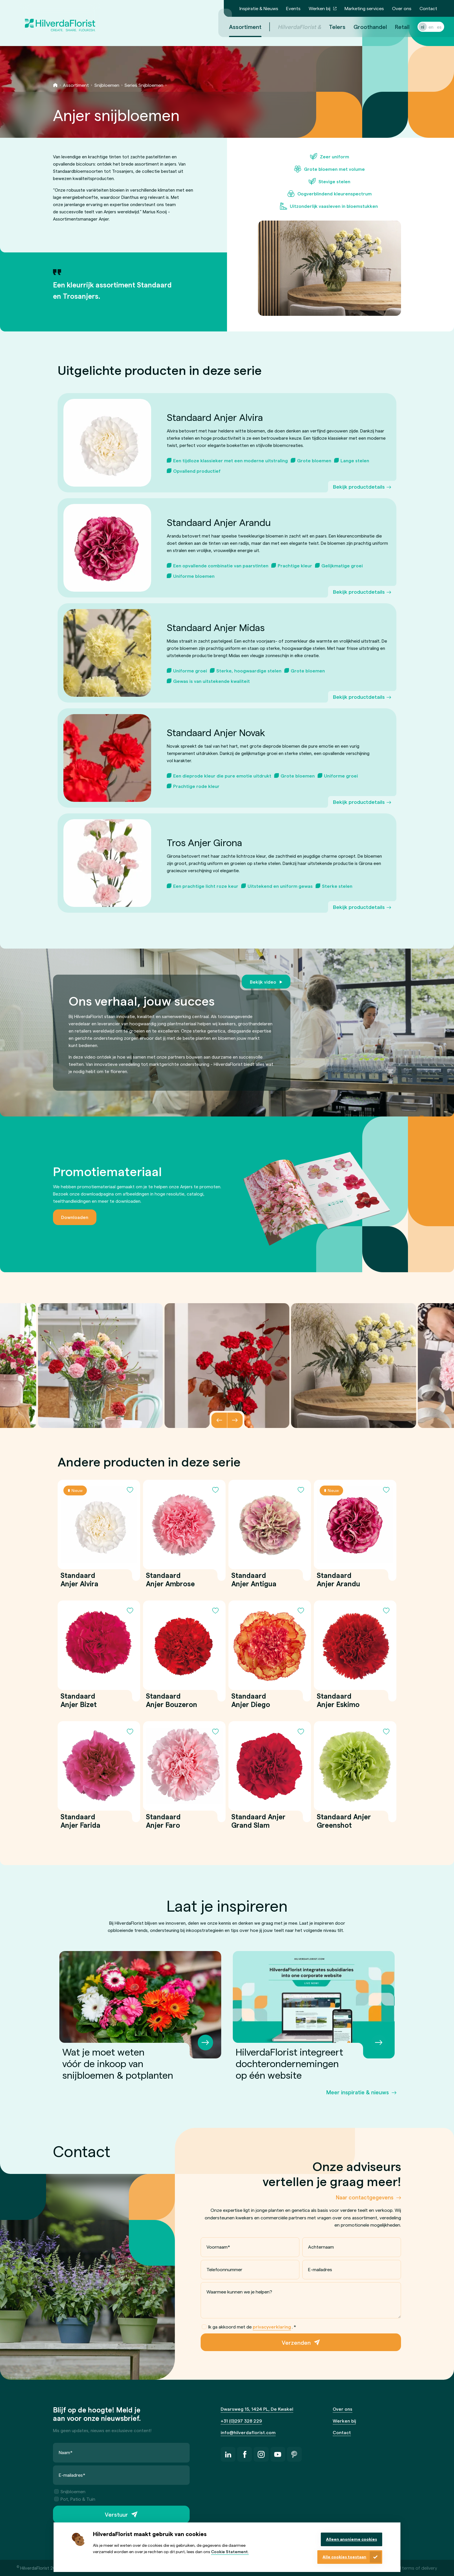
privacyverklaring (271, 2326)
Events (293, 8)
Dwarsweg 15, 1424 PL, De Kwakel (257, 2409)
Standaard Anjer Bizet (79, 1700)
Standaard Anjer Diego (250, 1700)
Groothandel (363, 26)
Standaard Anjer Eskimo (338, 1700)
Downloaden (74, 1217)
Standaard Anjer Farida (80, 1820)
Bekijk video (263, 981)
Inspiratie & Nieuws (258, 8)
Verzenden (295, 2342)
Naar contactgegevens (364, 2197)
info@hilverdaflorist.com (248, 2432)
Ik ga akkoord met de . (249, 2327)
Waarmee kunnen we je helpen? (239, 2291)
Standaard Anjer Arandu (338, 1579)
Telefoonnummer (224, 2269)
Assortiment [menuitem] (238, 26)
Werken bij (319, 8)
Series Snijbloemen (144, 85)
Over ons (401, 8)
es (432, 27)
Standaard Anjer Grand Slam (258, 1820)
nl (415, 27)
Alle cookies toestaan (344, 2556)
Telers (330, 26)
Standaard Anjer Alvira (79, 1579)
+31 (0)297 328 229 (241, 2420)
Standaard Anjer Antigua (254, 1579)
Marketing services (364, 8)
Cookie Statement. (230, 2551)
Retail (395, 26)
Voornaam (218, 2246)
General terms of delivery (411, 2568)
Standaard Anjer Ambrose (170, 1579)
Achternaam (321, 2246)
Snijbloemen (106, 85)
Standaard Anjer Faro (163, 1820)
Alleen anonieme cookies (351, 2539)
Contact (428, 8)
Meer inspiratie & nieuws (357, 2092)
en (424, 27)
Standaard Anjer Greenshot (344, 1820)
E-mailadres (320, 2269)
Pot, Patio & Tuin (74, 2499)
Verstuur (116, 2514)
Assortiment (76, 85)
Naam (66, 2452)
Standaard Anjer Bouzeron (171, 1700)
